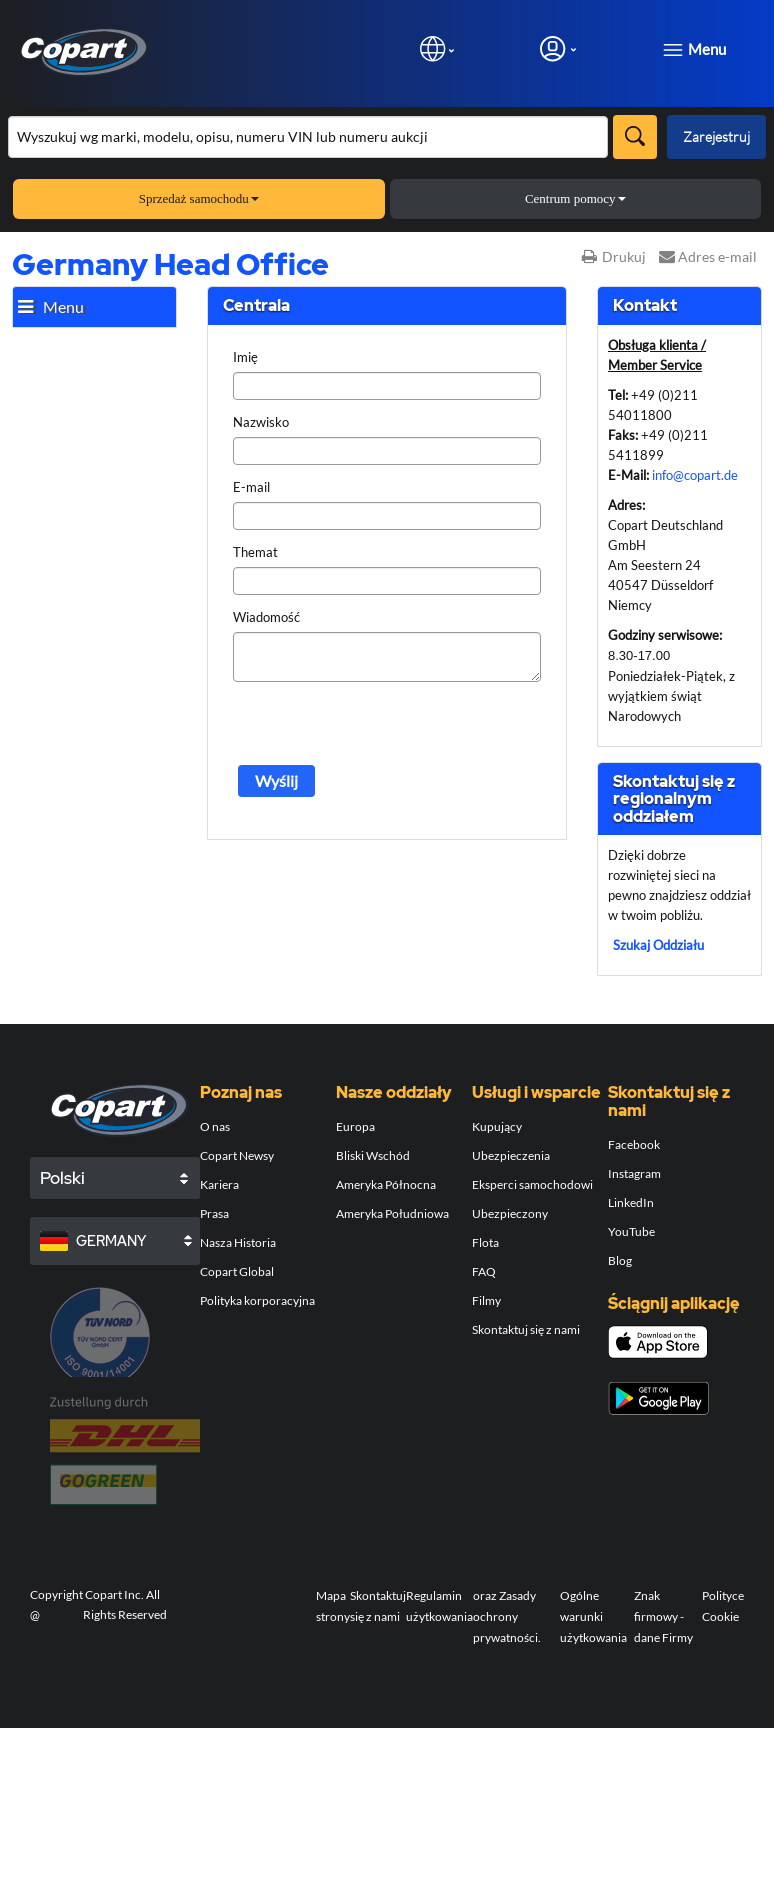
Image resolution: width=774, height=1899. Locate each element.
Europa (355, 1126)
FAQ (484, 1271)
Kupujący (497, 1126)
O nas (215, 1126)
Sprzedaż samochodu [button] (199, 198)
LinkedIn (631, 1202)
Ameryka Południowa (392, 1213)
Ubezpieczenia (511, 1155)
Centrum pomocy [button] (575, 198)
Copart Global (237, 1271)
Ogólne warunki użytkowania (593, 1616)
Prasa (214, 1213)
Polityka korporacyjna (257, 1300)
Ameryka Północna (386, 1184)
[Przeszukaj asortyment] (308, 137)
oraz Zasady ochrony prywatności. (507, 1616)
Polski (62, 1178)
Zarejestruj (716, 136)
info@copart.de (695, 475)
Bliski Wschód (373, 1155)
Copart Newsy (237, 1155)
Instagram (634, 1173)
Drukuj (614, 256)
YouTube (631, 1231)
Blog (620, 1260)
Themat (255, 552)
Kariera (219, 1184)
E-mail (251, 487)
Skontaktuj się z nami (526, 1329)
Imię (245, 357)
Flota (485, 1242)
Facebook (634, 1144)
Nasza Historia (238, 1242)
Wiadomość (266, 617)
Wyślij (276, 780)
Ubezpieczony (510, 1213)
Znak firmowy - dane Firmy (663, 1616)
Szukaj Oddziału (658, 945)
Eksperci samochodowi (532, 1184)
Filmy (486, 1300)
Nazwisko (261, 422)
